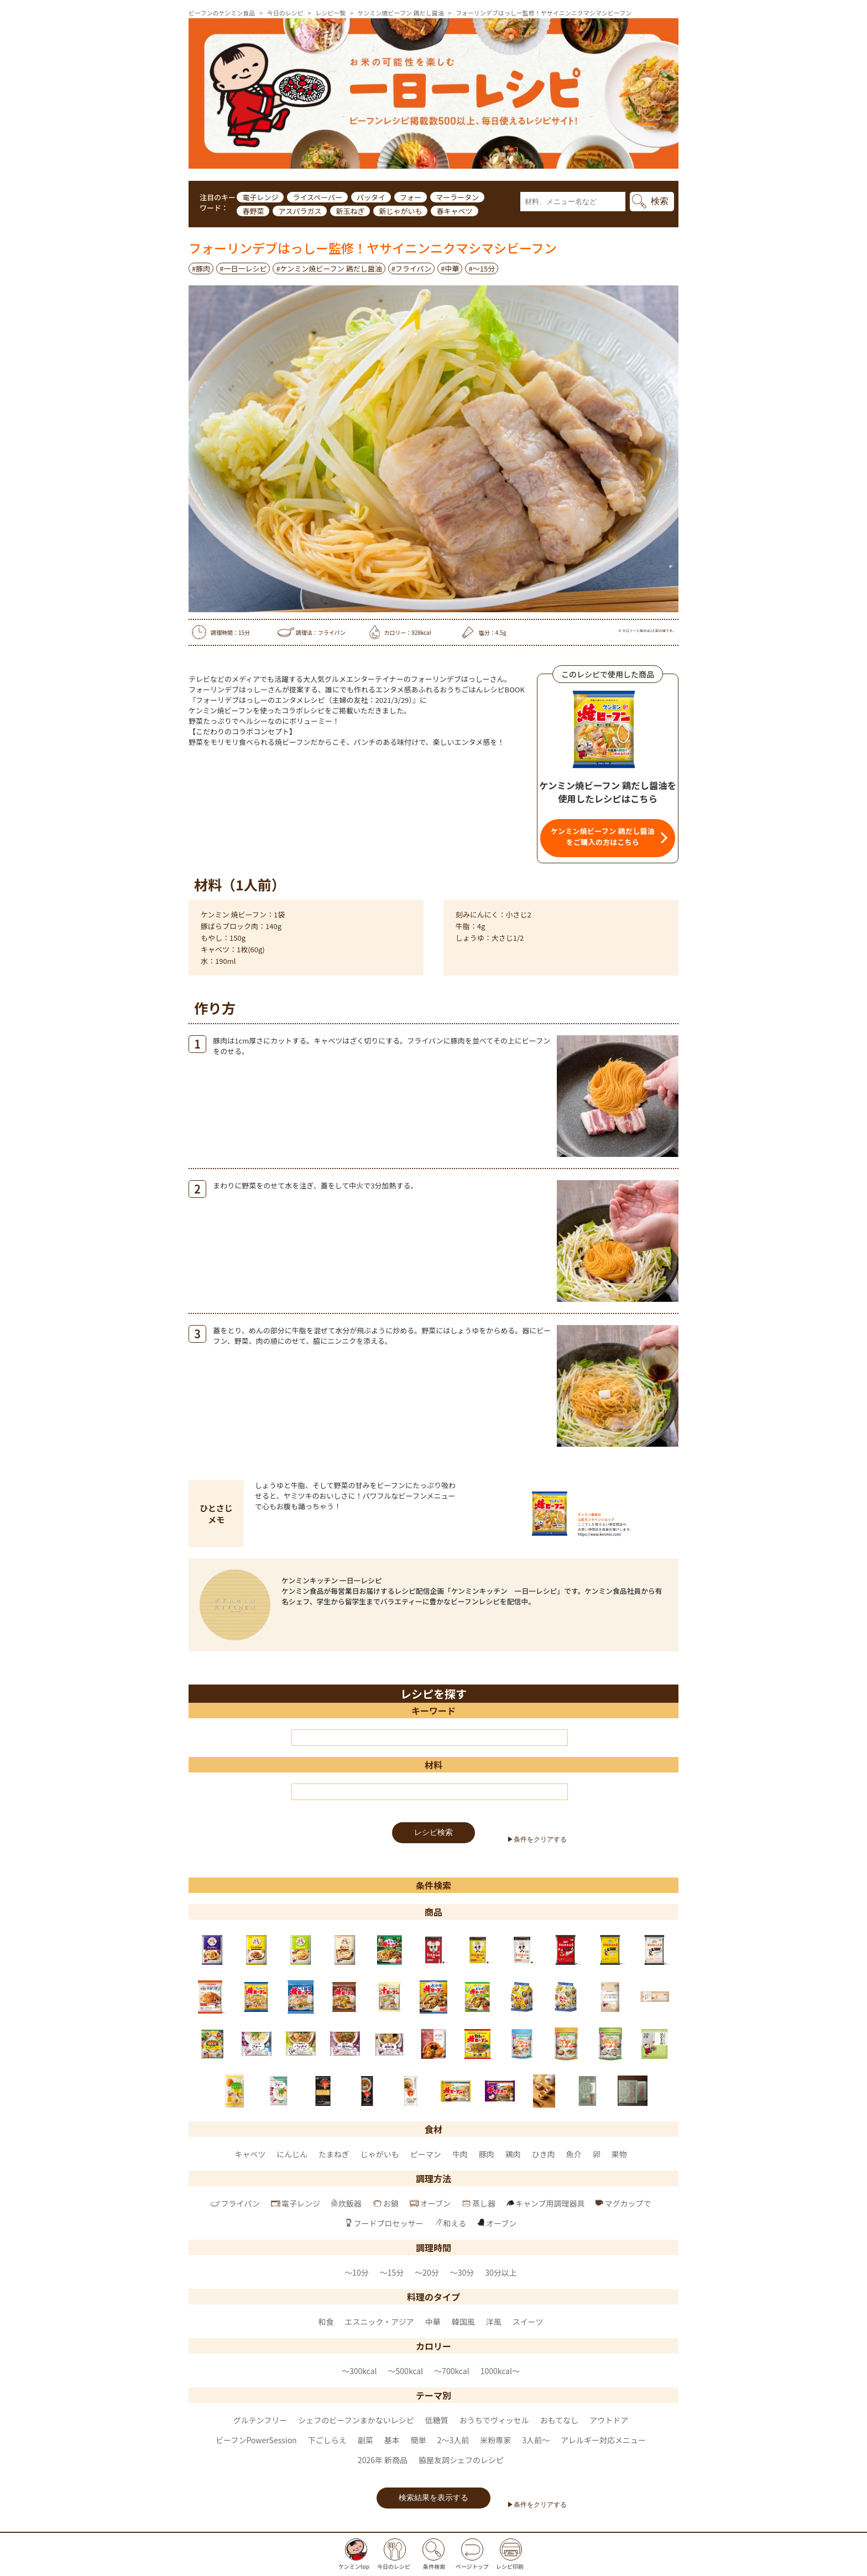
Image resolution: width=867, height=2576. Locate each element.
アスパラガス (299, 211)
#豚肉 (201, 268)
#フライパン (411, 268)
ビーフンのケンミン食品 (222, 12)
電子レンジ (260, 197)
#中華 (450, 268)
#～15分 (481, 268)
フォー (410, 197)
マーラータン (457, 197)
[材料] (429, 1792)
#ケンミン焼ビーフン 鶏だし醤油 (329, 268)
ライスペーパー (317, 197)
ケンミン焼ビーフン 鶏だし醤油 (401, 12)
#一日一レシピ (243, 268)
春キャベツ (454, 211)
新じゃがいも (400, 211)
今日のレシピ (285, 12)
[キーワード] (429, 1737)
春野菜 (253, 211)
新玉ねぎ (350, 211)
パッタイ (371, 197)
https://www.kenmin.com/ (599, 1534)
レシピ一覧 (330, 12)
